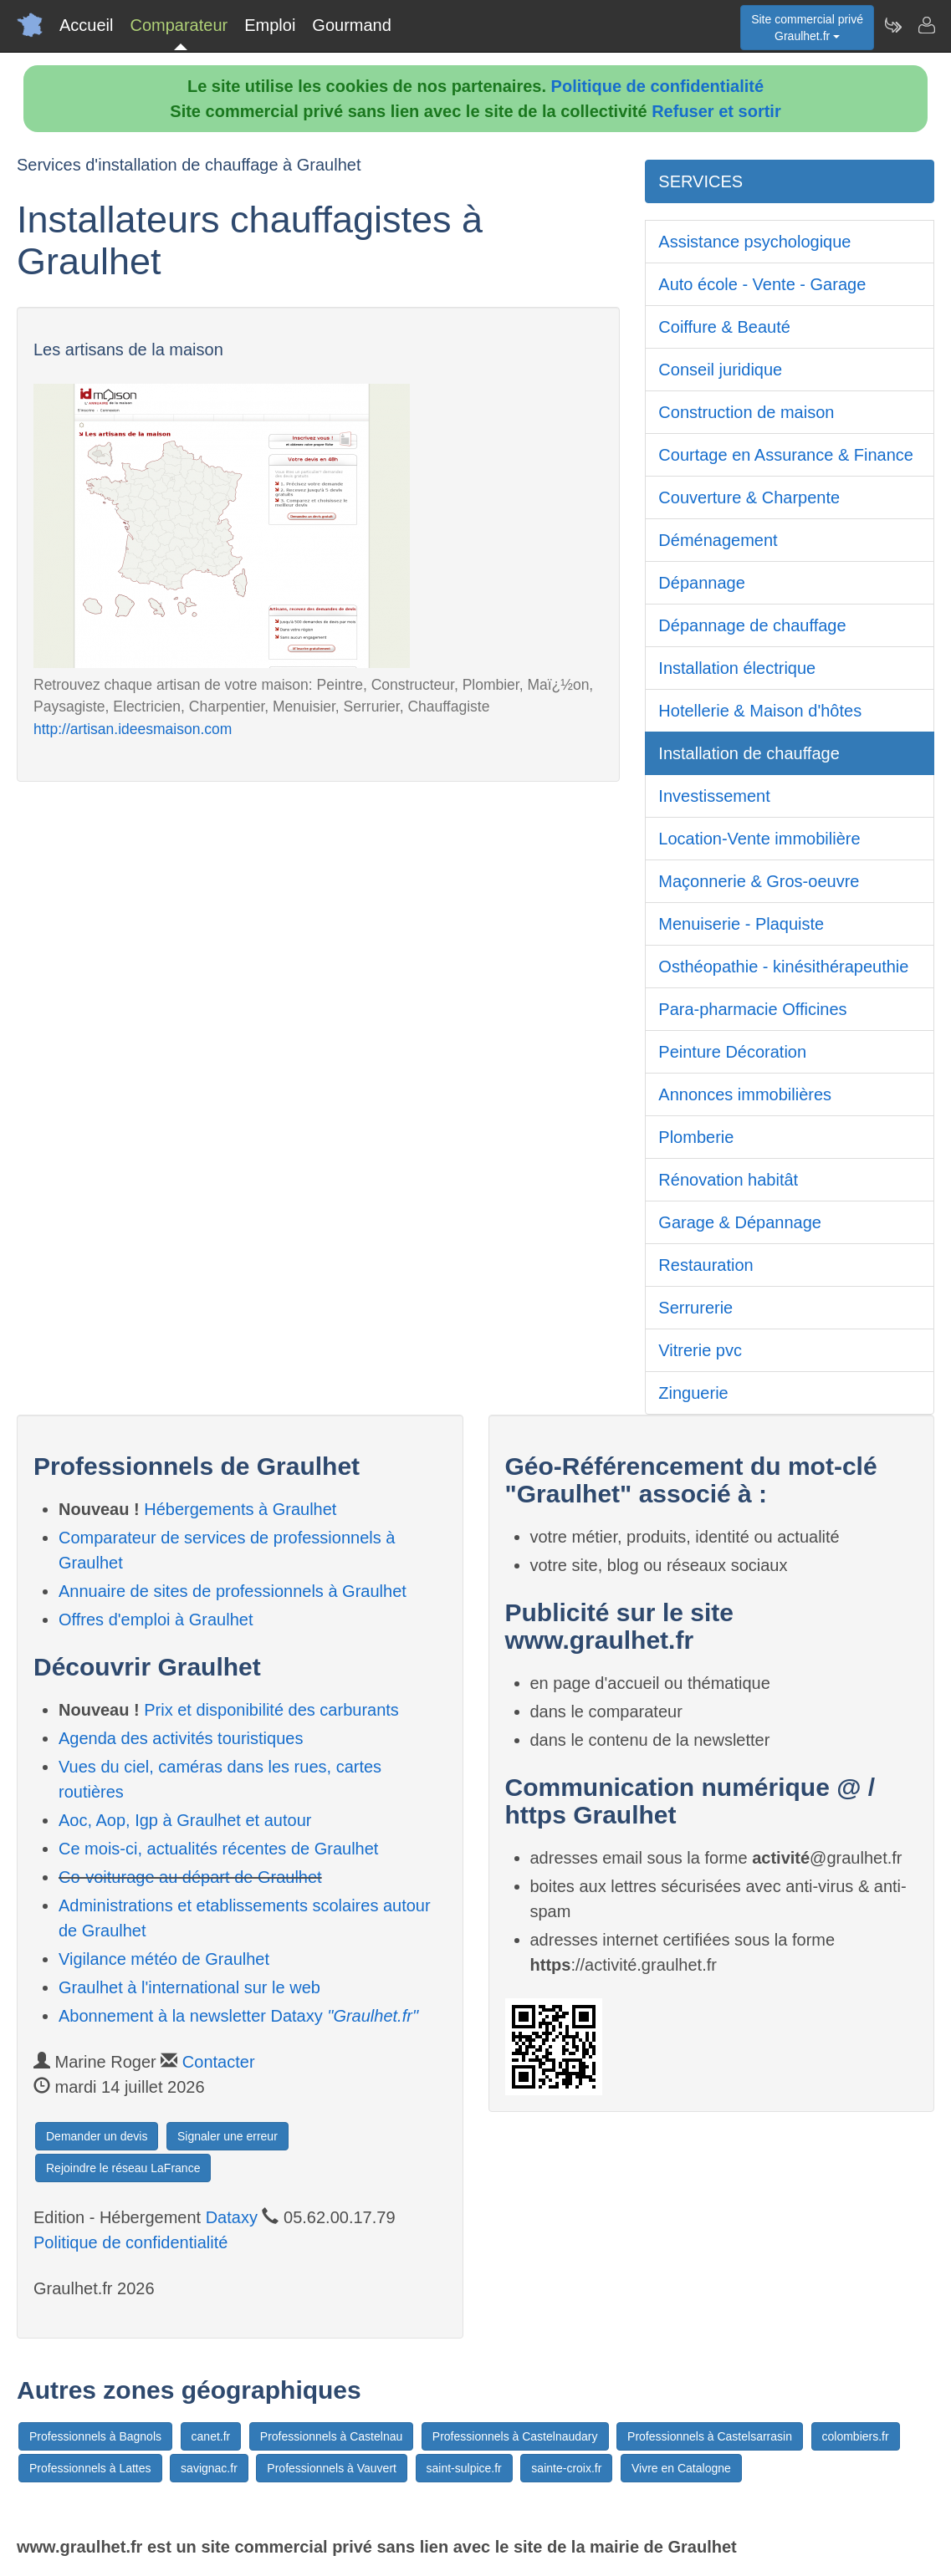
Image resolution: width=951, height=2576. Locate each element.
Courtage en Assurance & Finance (785, 455)
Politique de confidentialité (657, 86)
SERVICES (700, 181)
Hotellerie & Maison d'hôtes (760, 710)
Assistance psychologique (754, 241)
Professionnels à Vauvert (331, 2468)
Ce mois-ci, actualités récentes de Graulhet (218, 1848)
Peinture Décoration (732, 1052)
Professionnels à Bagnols (95, 2436)
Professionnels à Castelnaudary (515, 2436)
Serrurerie (695, 1307)
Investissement (713, 796)
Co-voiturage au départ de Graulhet (190, 1877)
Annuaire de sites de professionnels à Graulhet (232, 1591)
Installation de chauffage (748, 753)
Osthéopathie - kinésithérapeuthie (783, 966)
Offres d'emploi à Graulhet (156, 1619)
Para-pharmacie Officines (752, 1009)
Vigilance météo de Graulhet (164, 1959)
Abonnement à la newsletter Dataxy (238, 2016)
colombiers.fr (855, 2436)
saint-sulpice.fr (464, 2468)
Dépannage (701, 583)
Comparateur (179, 25)
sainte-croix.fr (566, 2468)
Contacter (218, 2062)
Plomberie (696, 1137)
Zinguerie (693, 1393)
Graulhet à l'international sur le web (189, 1987)
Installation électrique (737, 668)
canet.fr (211, 2436)
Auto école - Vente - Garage (762, 284)
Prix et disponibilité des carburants (271, 1710)
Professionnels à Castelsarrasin (709, 2436)
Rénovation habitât (728, 1180)
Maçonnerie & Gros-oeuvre (758, 881)
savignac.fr (209, 2468)
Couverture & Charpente (749, 497)
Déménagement (717, 540)
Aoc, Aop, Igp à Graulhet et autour (185, 1820)
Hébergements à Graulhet (240, 1509)
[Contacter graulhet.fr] (926, 25)
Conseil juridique (720, 369)
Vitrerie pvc (700, 1350)
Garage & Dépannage (739, 1222)
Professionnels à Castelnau (331, 2436)
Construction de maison (746, 412)
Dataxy (232, 2217)
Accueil (86, 25)
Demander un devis (96, 2136)
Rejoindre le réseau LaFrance (123, 2168)
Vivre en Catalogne (681, 2468)
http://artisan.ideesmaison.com (132, 729)
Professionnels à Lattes (90, 2468)
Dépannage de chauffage (752, 625)
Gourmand (351, 25)
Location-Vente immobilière (759, 838)
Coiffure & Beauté (724, 327)
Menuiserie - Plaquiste (741, 924)
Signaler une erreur (227, 2136)
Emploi (269, 25)
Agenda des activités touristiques (181, 1738)
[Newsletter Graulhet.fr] (892, 25)
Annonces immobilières (744, 1094)
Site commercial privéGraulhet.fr (807, 28)
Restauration (705, 1265)
